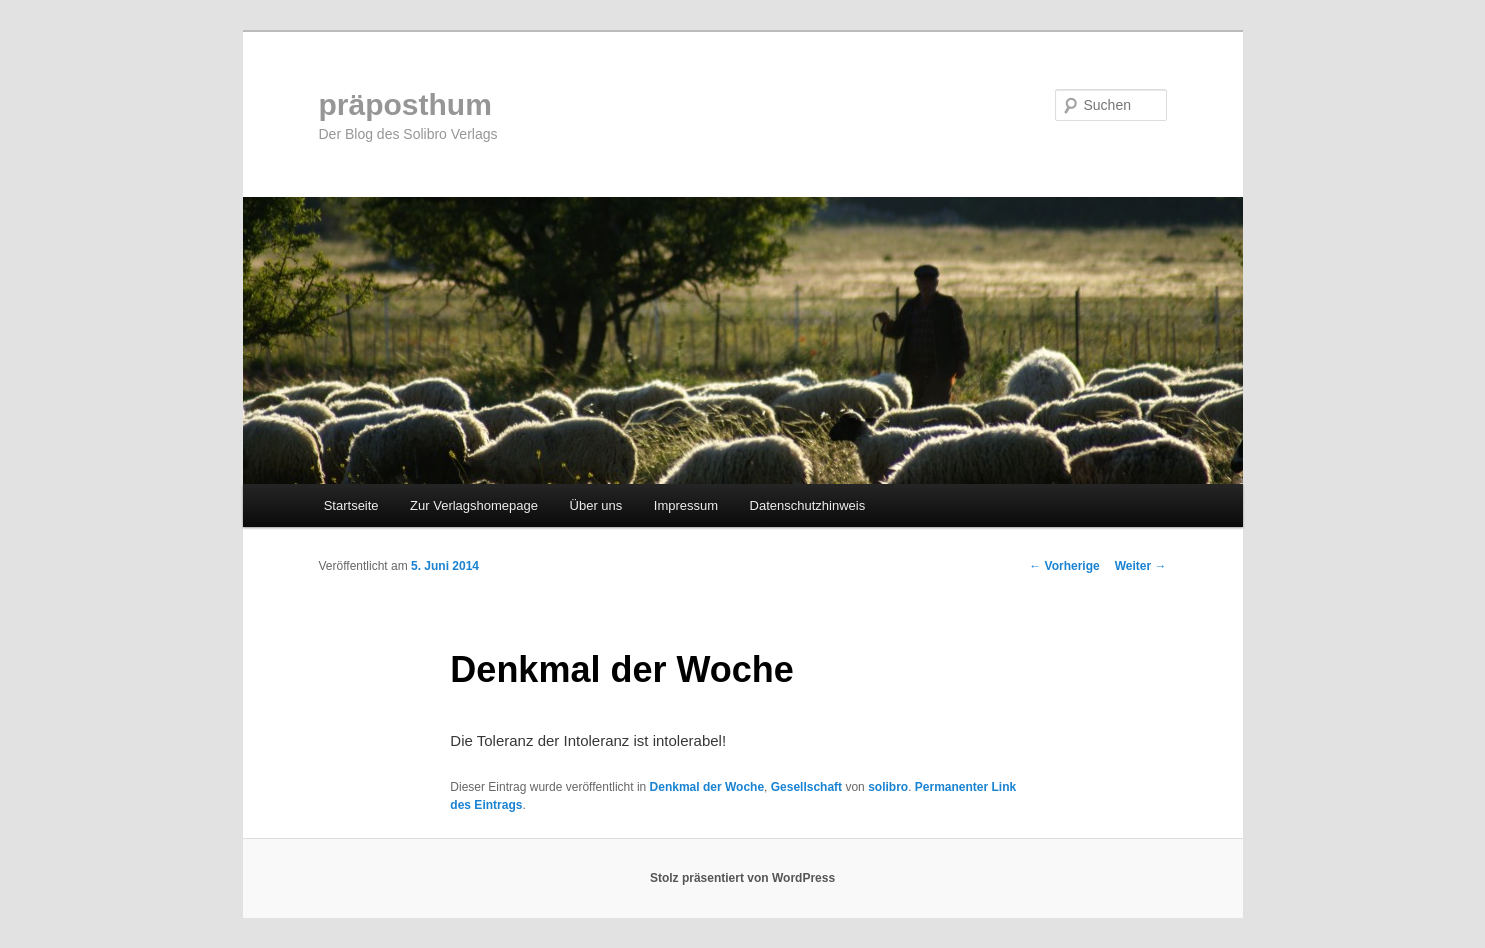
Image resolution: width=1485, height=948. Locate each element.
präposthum (405, 104)
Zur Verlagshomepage (474, 505)
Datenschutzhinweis (808, 505)
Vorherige (1064, 566)
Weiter (1141, 566)
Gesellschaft (806, 787)
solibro (888, 787)
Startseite (351, 505)
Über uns (596, 505)
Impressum (686, 505)
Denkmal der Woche (707, 787)
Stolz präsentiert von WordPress (742, 878)
